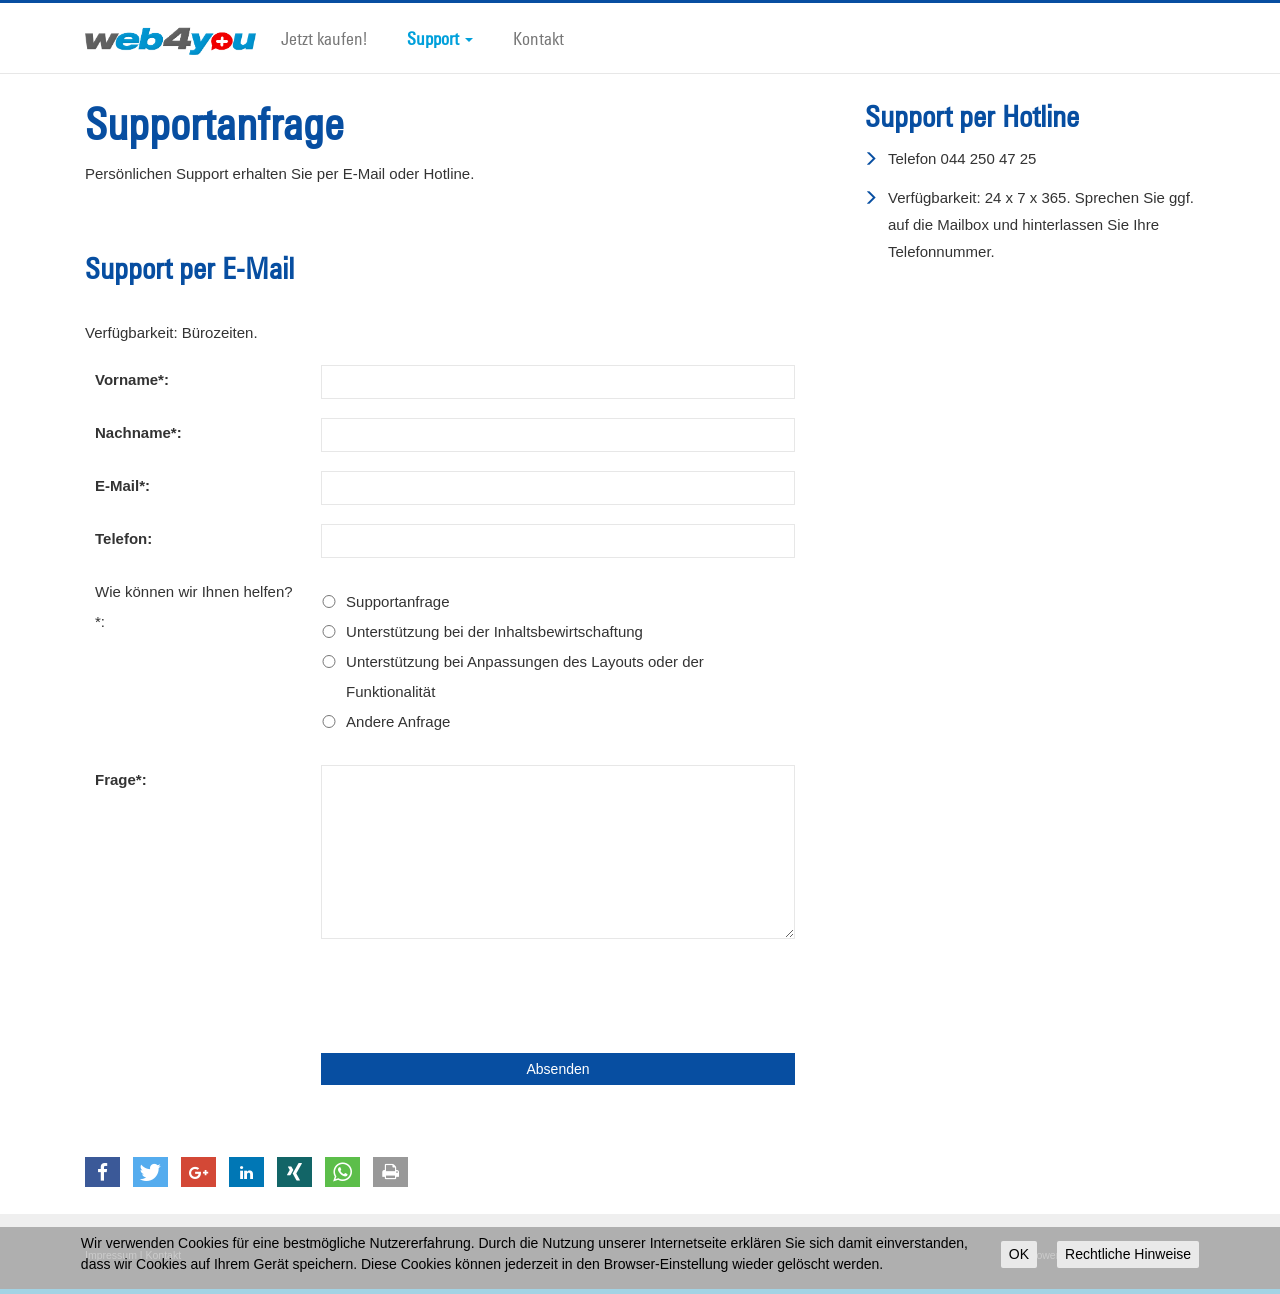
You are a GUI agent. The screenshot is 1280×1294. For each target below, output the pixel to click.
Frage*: (121, 779)
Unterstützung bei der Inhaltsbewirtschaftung (494, 631)
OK (1019, 1254)
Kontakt (538, 38)
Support (440, 38)
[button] (102, 1172)
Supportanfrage (397, 601)
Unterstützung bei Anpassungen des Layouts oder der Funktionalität (525, 676)
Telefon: (123, 538)
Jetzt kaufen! (324, 38)
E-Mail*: (122, 485)
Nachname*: (138, 432)
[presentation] (473, 996)
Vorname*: (132, 379)
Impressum (111, 1255)
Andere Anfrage (398, 721)
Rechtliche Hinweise (1128, 1254)
